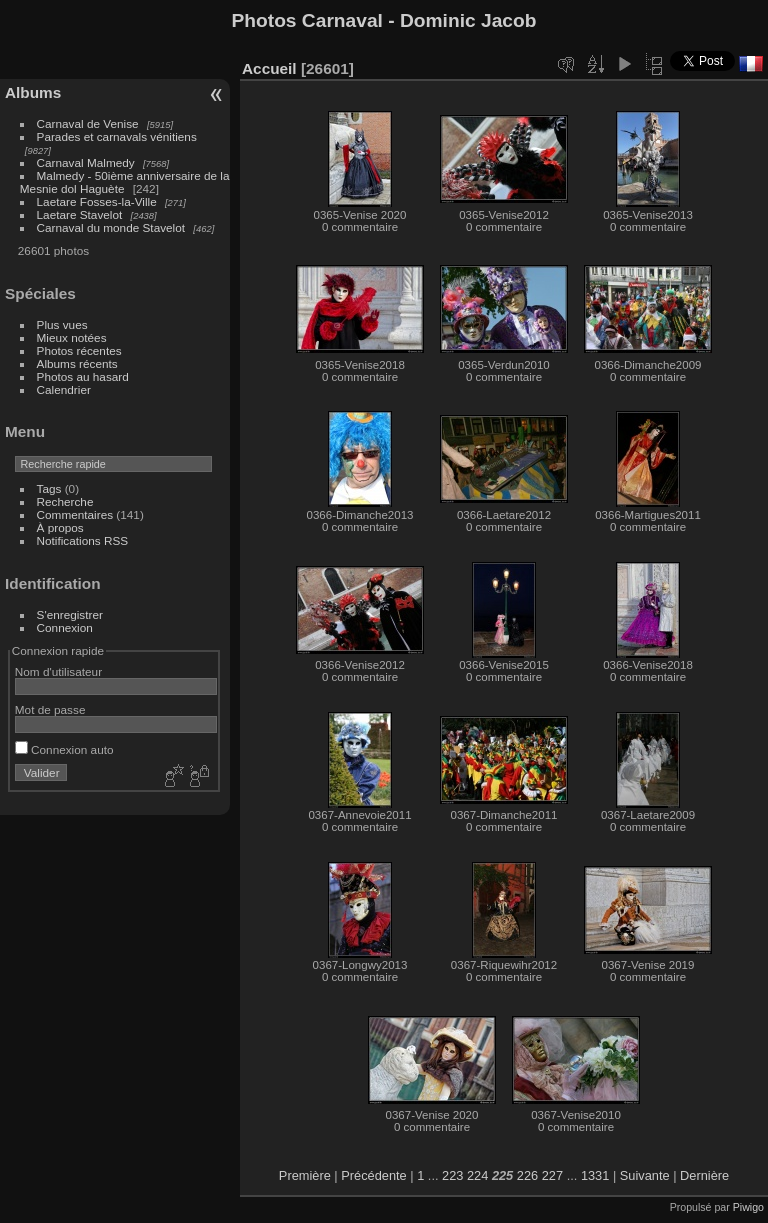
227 (552, 1175)
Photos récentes (79, 350)
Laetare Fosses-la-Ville (97, 201)
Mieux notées (72, 337)
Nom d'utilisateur (58, 671)
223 (452, 1175)
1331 (595, 1175)
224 (477, 1175)
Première (305, 1175)
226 (527, 1175)
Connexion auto (64, 749)
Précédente (373, 1175)
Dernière (704, 1175)
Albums (33, 92)
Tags (49, 488)
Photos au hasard (83, 376)
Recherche (65, 501)
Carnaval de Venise (88, 123)
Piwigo (748, 1207)
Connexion (65, 627)
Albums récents (77, 363)
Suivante (645, 1175)
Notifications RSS (83, 540)
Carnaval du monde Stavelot (111, 227)
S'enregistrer (70, 614)
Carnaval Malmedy (86, 162)
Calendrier (64, 389)
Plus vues (62, 324)
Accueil (269, 68)
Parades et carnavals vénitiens (117, 136)
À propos (60, 527)
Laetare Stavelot (80, 214)
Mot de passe (50, 709)
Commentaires (75, 514)
